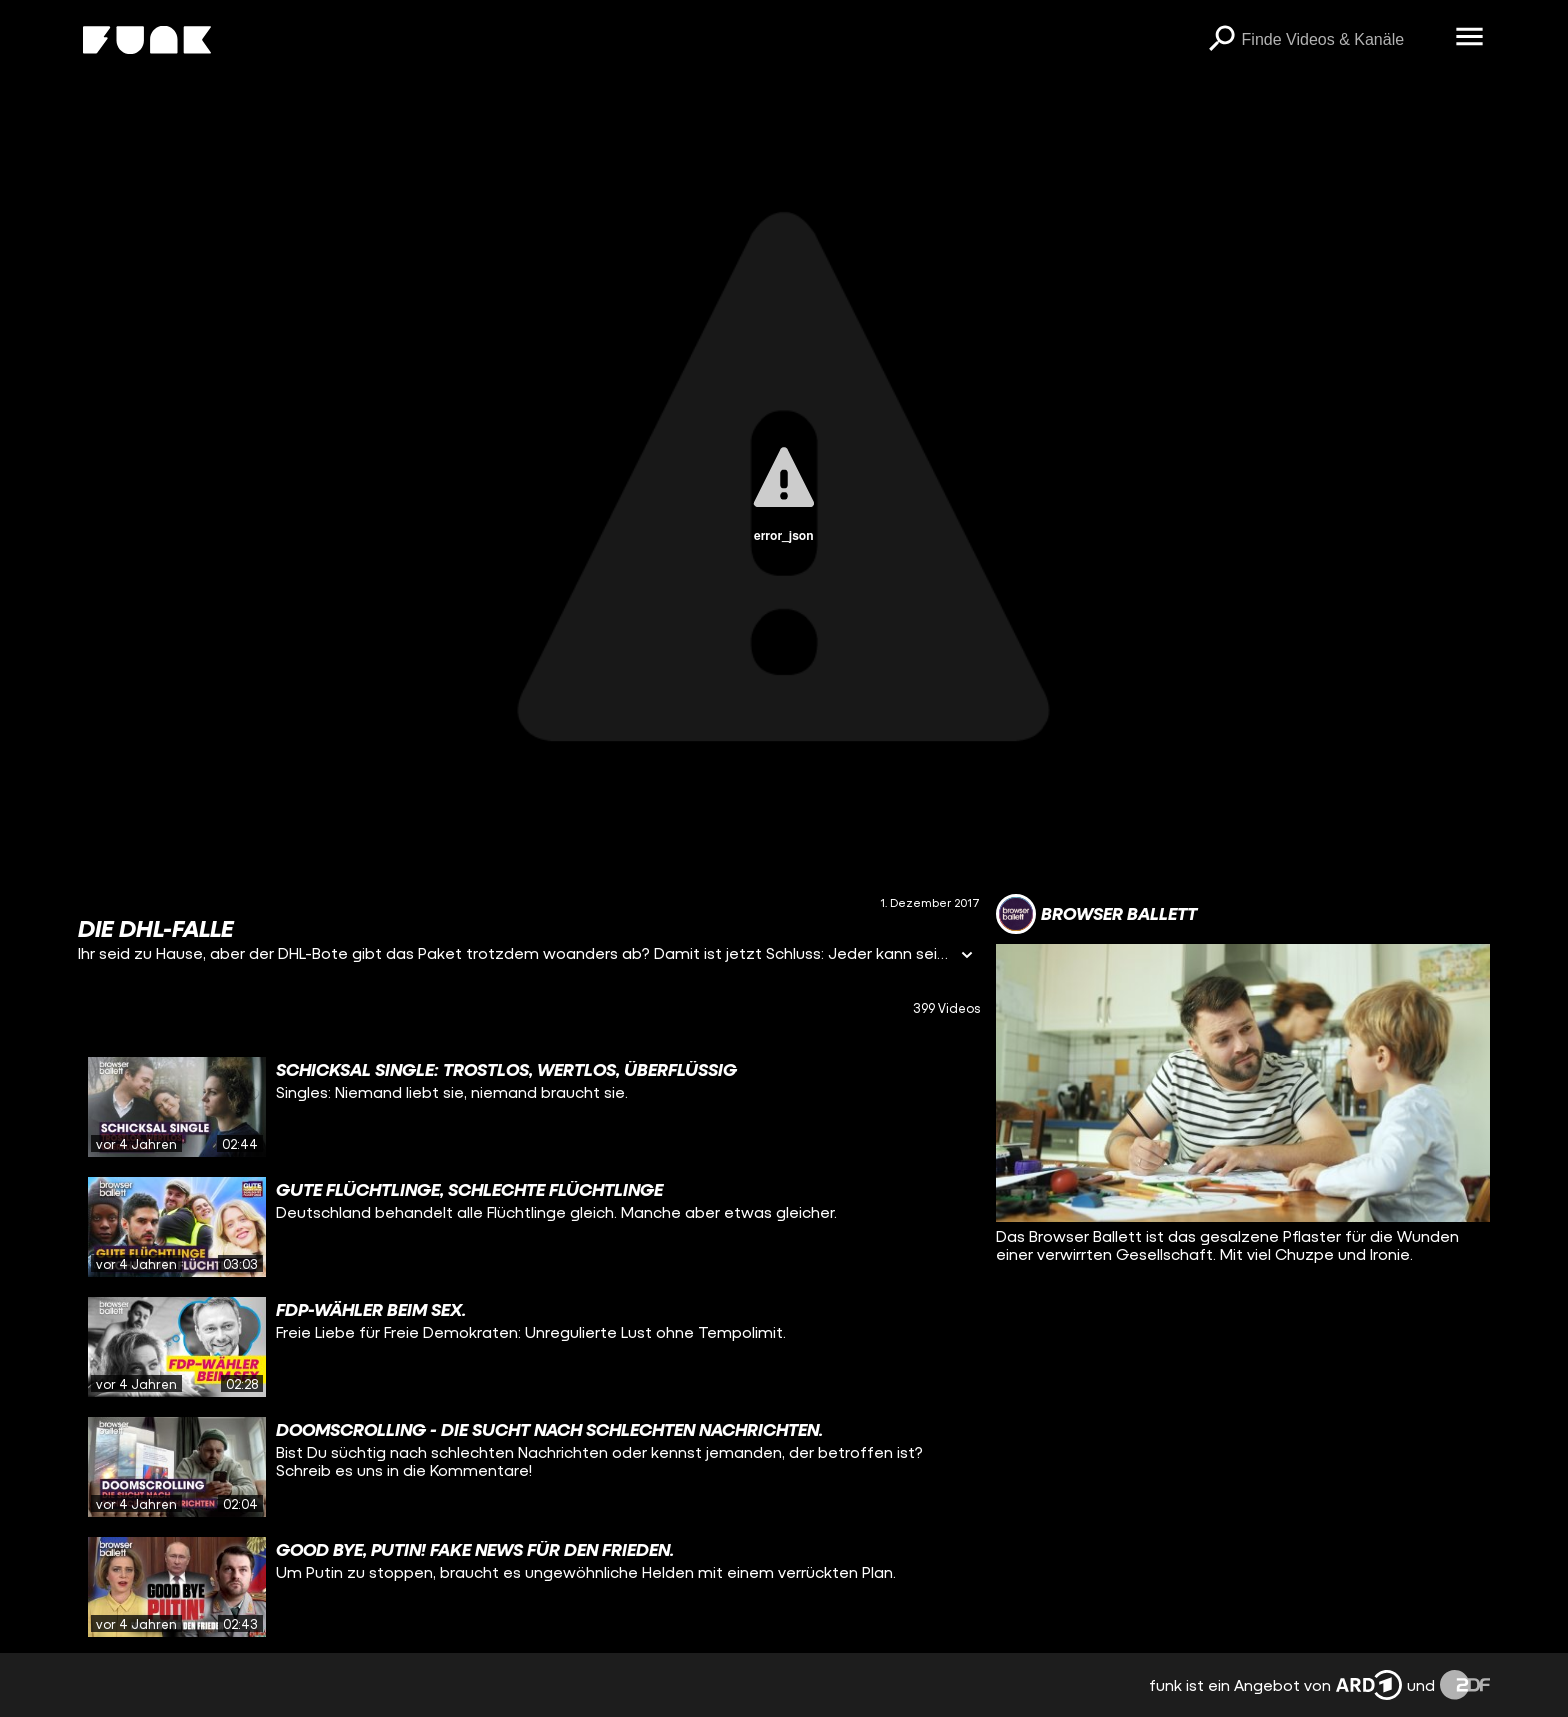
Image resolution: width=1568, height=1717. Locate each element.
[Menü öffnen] (1470, 38)
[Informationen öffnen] (967, 956)
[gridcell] (528, 1107)
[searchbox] (1342, 40)
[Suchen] (1222, 40)
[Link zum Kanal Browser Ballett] (1096, 914)
